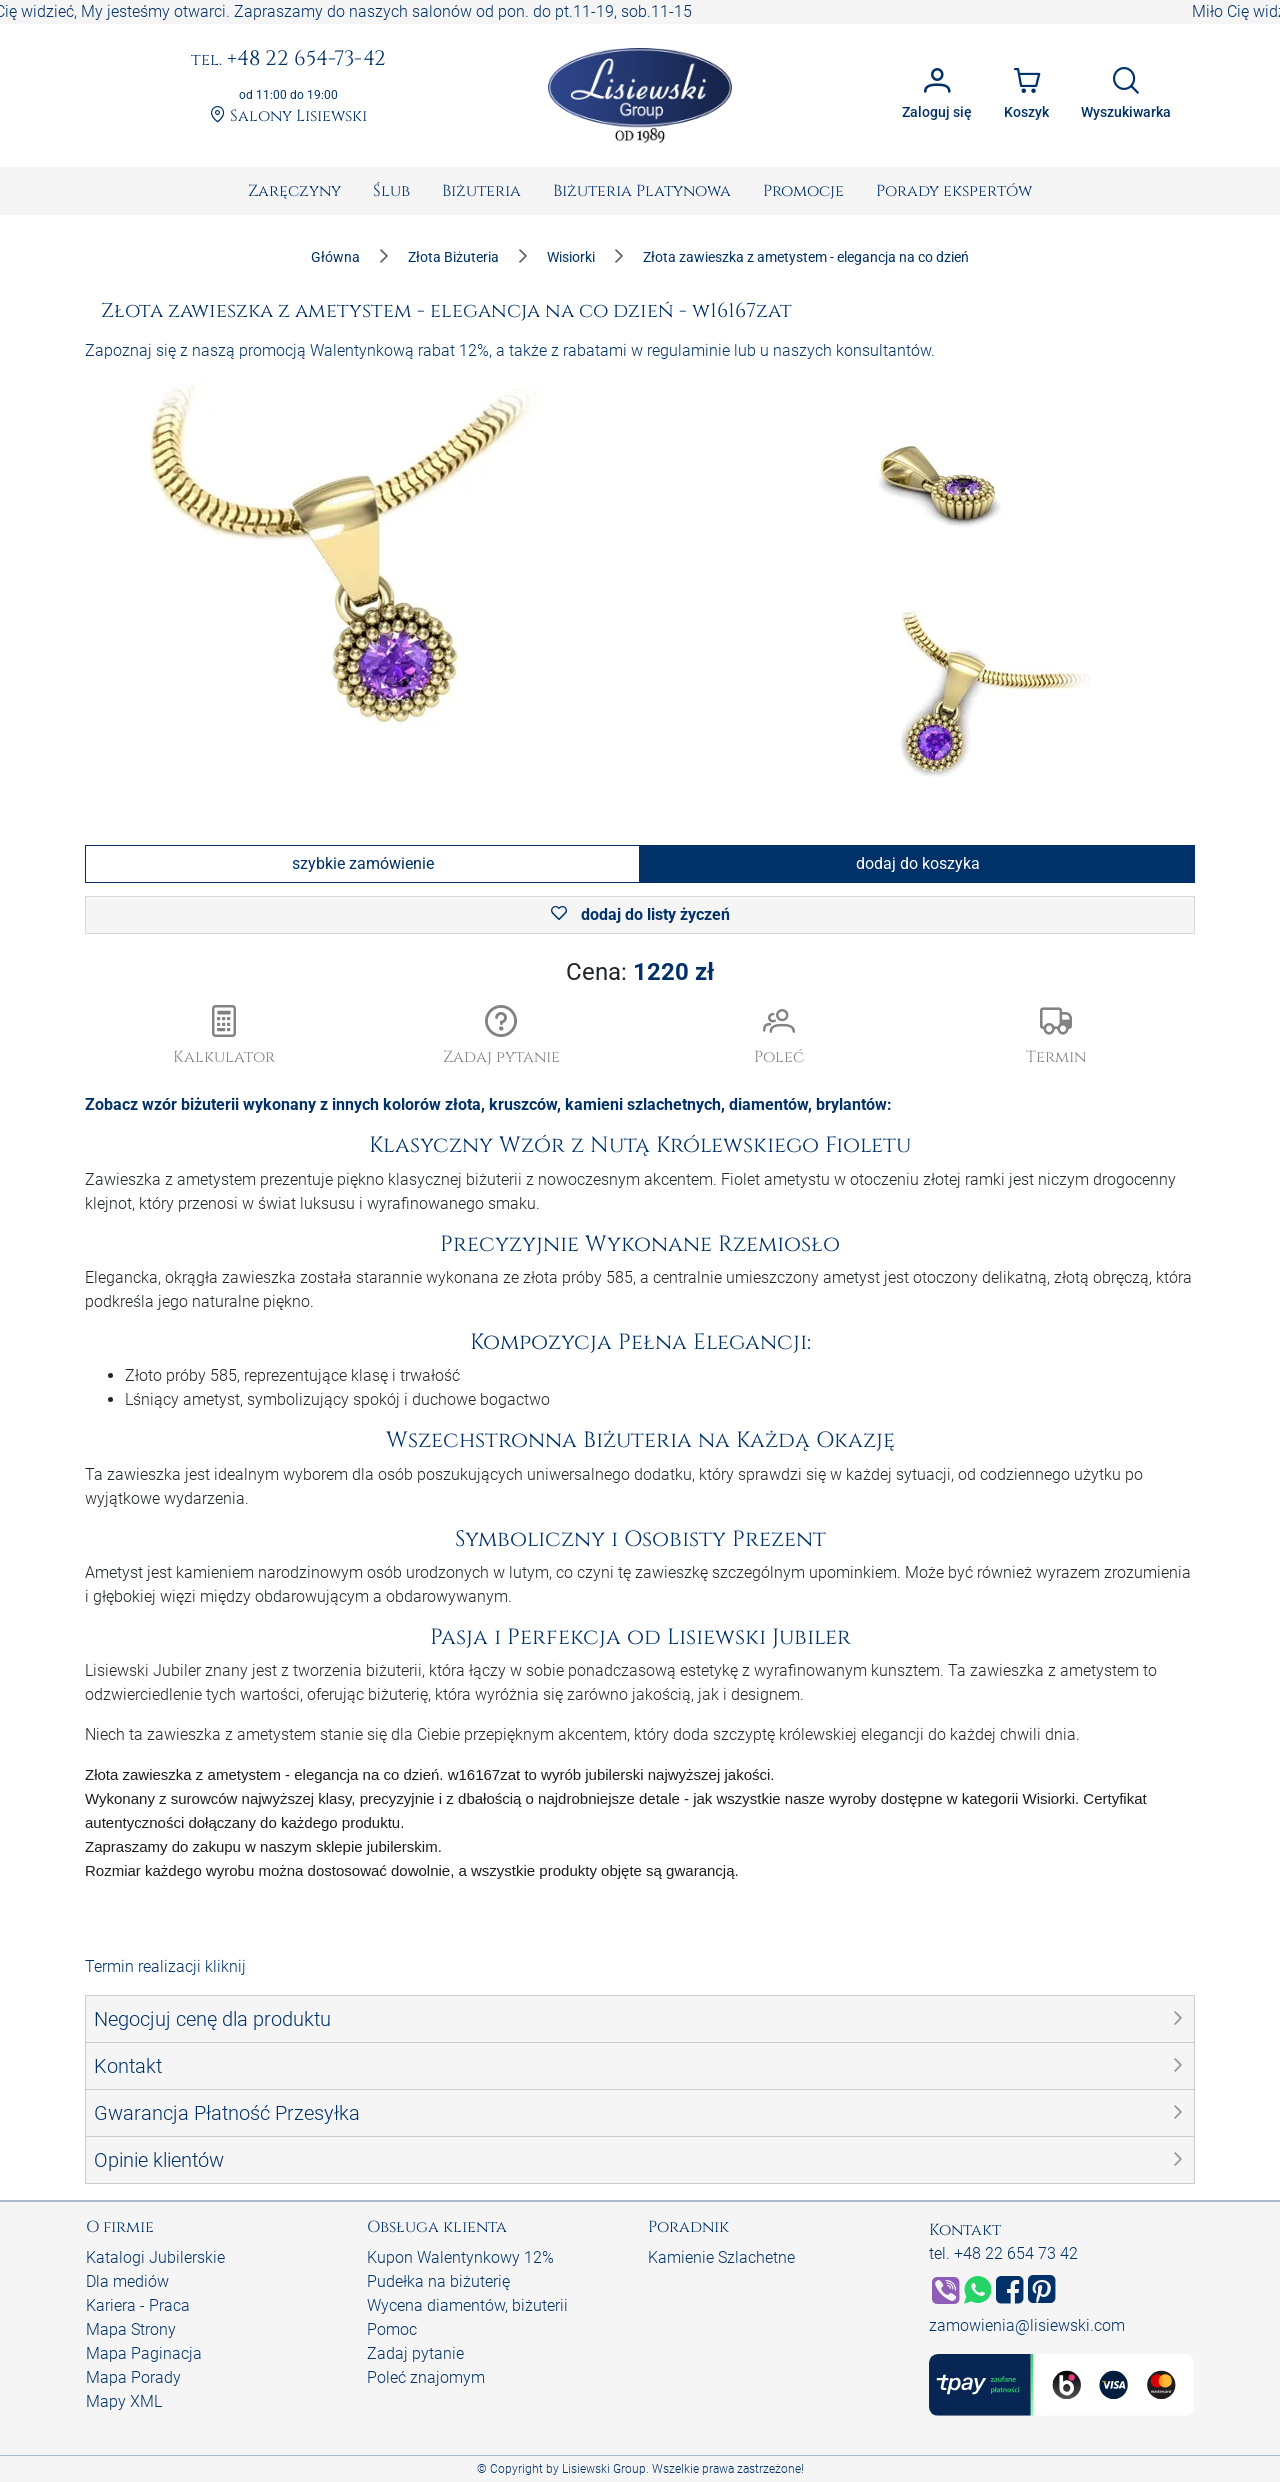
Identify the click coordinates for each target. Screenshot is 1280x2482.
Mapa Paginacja (144, 2353)
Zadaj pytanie (415, 2353)
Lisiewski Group (604, 2469)
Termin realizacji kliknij (165, 1966)
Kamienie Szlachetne (721, 2257)
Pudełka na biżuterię (438, 2281)
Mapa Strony (131, 2329)
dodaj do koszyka (918, 863)
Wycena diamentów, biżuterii (467, 2305)
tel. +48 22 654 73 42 (1003, 2253)
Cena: (640, 972)
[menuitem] (294, 191)
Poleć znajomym (426, 2377)
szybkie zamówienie (363, 863)
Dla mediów (127, 2281)
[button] (502, 1037)
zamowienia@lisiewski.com (1027, 2325)
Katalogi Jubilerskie (155, 2257)
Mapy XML (124, 2401)
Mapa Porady (133, 2377)
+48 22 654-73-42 (288, 60)
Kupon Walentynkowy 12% (460, 2257)
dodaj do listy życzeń (640, 914)
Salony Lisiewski (288, 116)
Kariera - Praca (138, 2305)
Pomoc (392, 2329)
